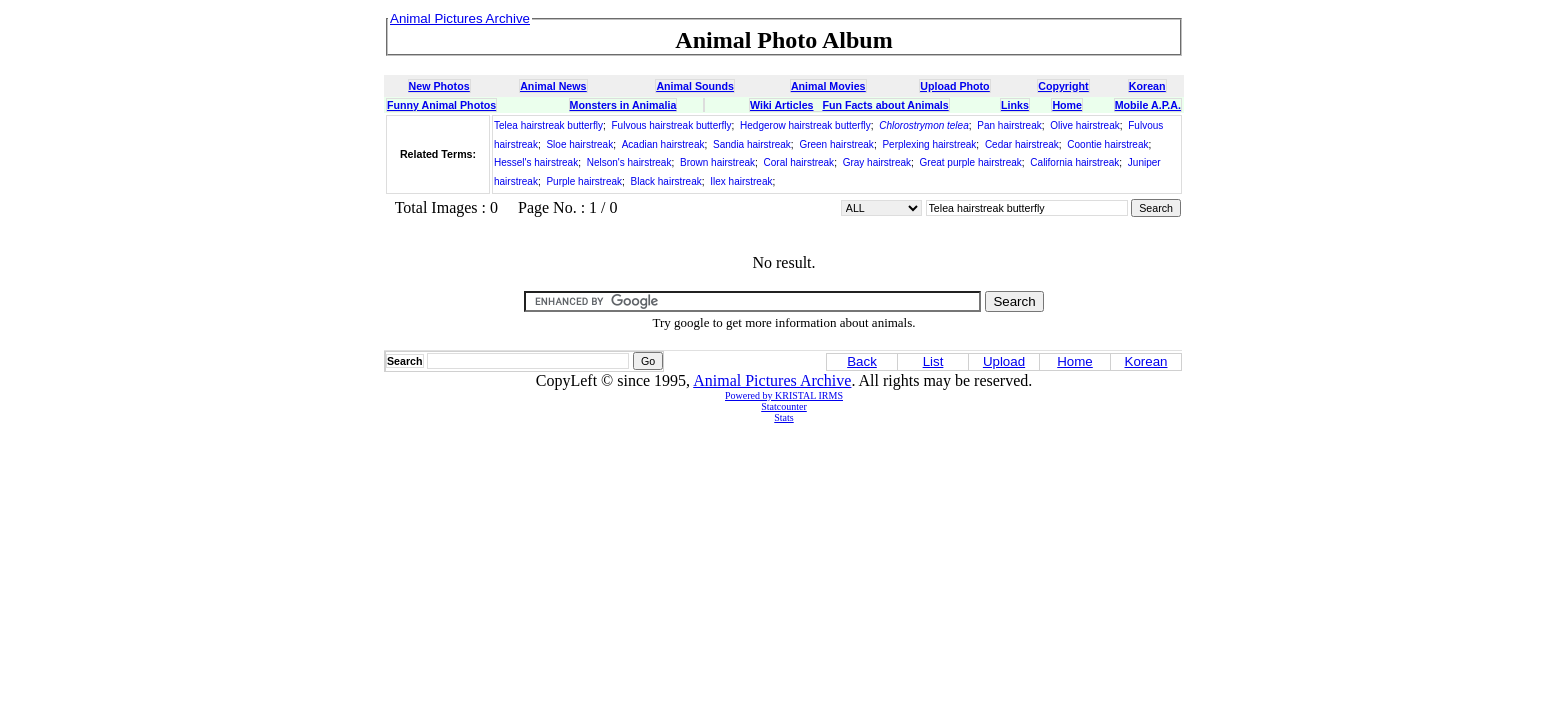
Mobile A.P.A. (1148, 105)
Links (1015, 105)
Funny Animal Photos (441, 105)
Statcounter (784, 406)
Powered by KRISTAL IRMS (784, 395)
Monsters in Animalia (623, 105)
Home (1067, 105)
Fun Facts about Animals (885, 105)
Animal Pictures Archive (772, 380)
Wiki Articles (781, 105)
